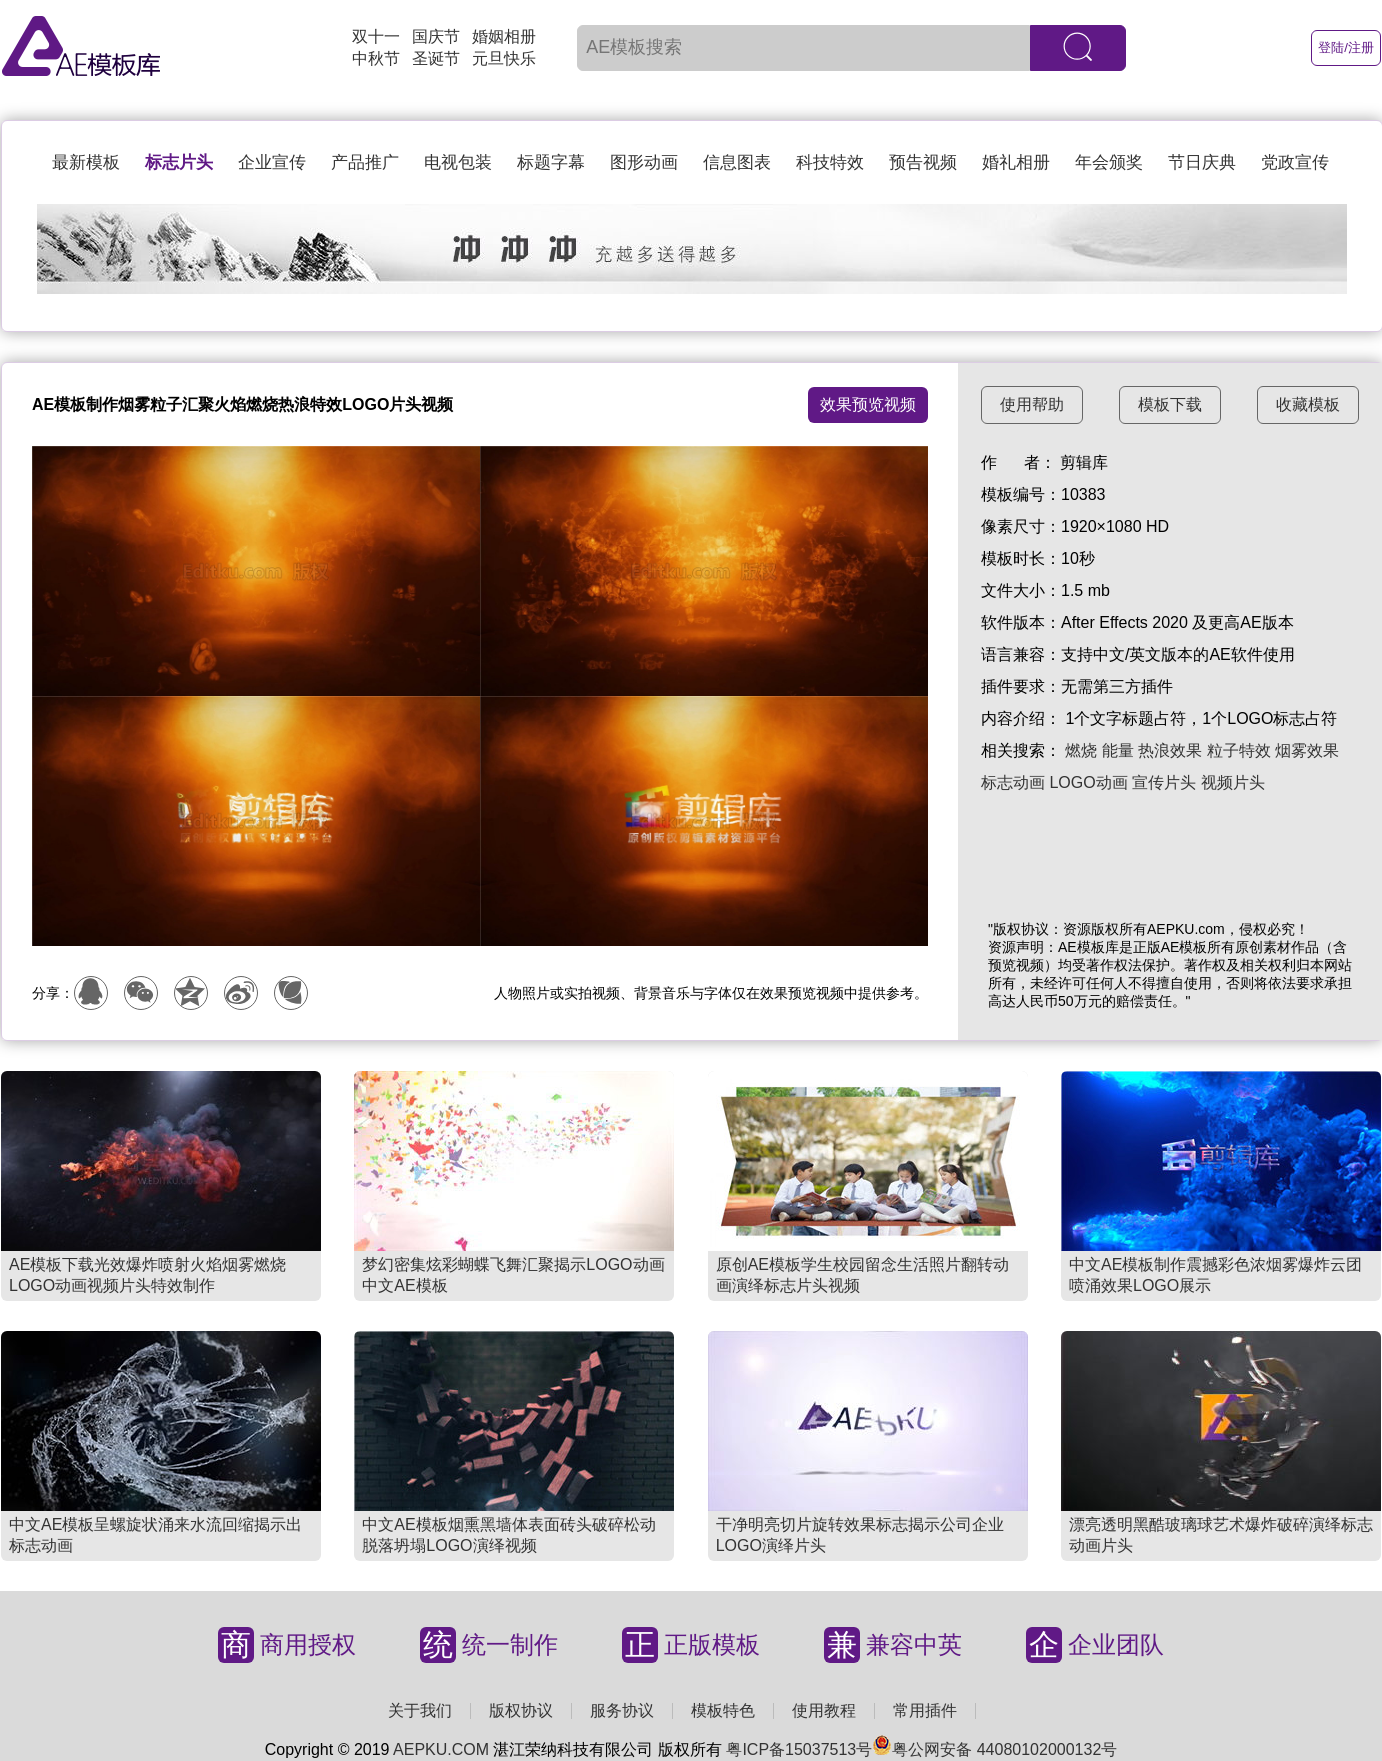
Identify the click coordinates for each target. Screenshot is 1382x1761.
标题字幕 (551, 162)
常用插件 (925, 1710)
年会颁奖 (1109, 162)
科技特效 (830, 162)
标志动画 (1013, 782)
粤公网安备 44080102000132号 (994, 1749)
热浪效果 (1170, 750)
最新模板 (86, 162)
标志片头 (179, 162)
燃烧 (1081, 750)
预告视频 (923, 162)
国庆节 (436, 36)
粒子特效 (1239, 750)
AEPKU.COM (441, 1749)
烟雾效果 (1307, 750)
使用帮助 (1032, 404)
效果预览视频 (868, 404)
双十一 (376, 36)
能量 (1118, 750)
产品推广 (365, 162)
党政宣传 (1295, 162)
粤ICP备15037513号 (799, 1749)
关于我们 (420, 1710)
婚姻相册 (504, 36)
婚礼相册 (1016, 162)
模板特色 (723, 1710)
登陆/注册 (1346, 47)
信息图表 (737, 162)
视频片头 (1233, 782)
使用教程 (824, 1710)
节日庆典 (1202, 162)
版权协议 (521, 1710)
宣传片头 (1164, 782)
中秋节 (376, 58)
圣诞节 (436, 58)
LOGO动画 (1088, 782)
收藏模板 (1308, 404)
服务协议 (622, 1710)
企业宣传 (272, 162)
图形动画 (644, 162)
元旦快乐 (504, 58)
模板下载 (1170, 404)
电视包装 (458, 162)
